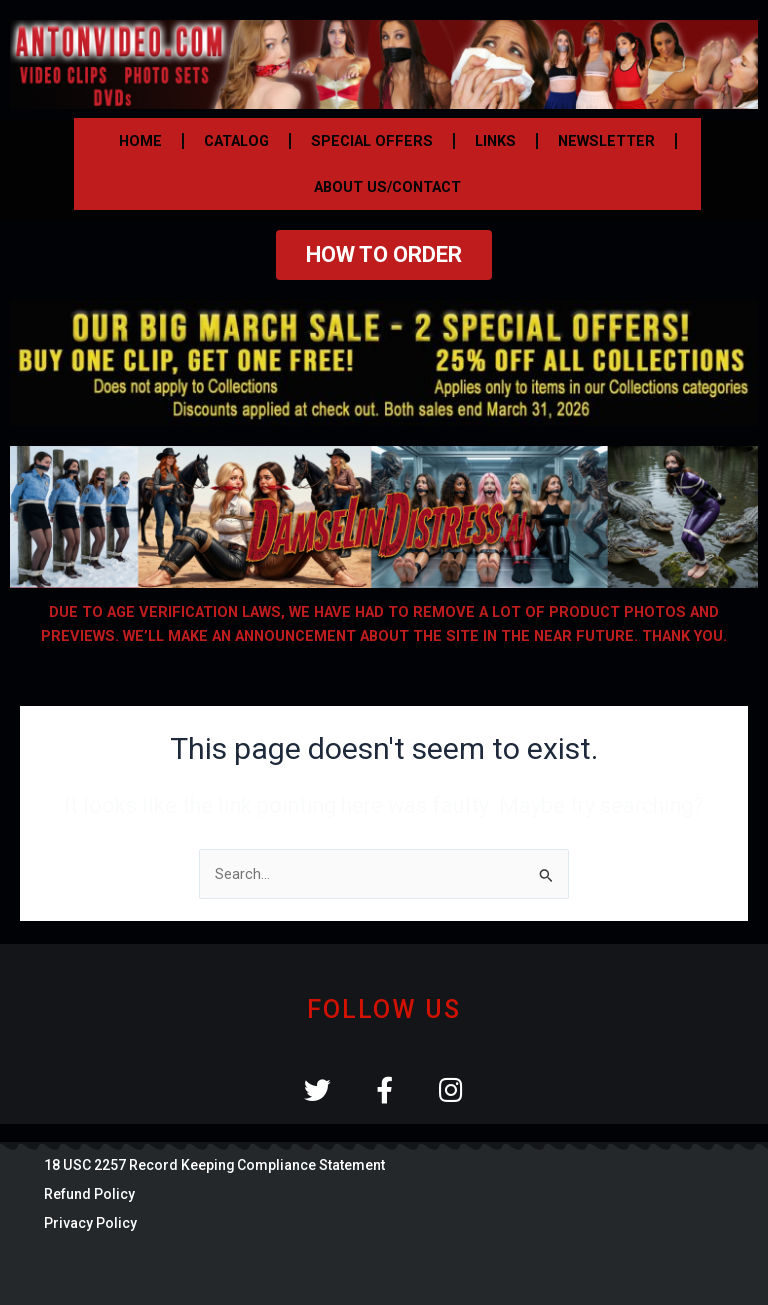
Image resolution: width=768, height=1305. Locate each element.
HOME (140, 141)
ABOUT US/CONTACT (387, 187)
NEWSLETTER (606, 141)
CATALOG (236, 141)
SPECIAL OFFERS (372, 141)
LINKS (495, 141)
